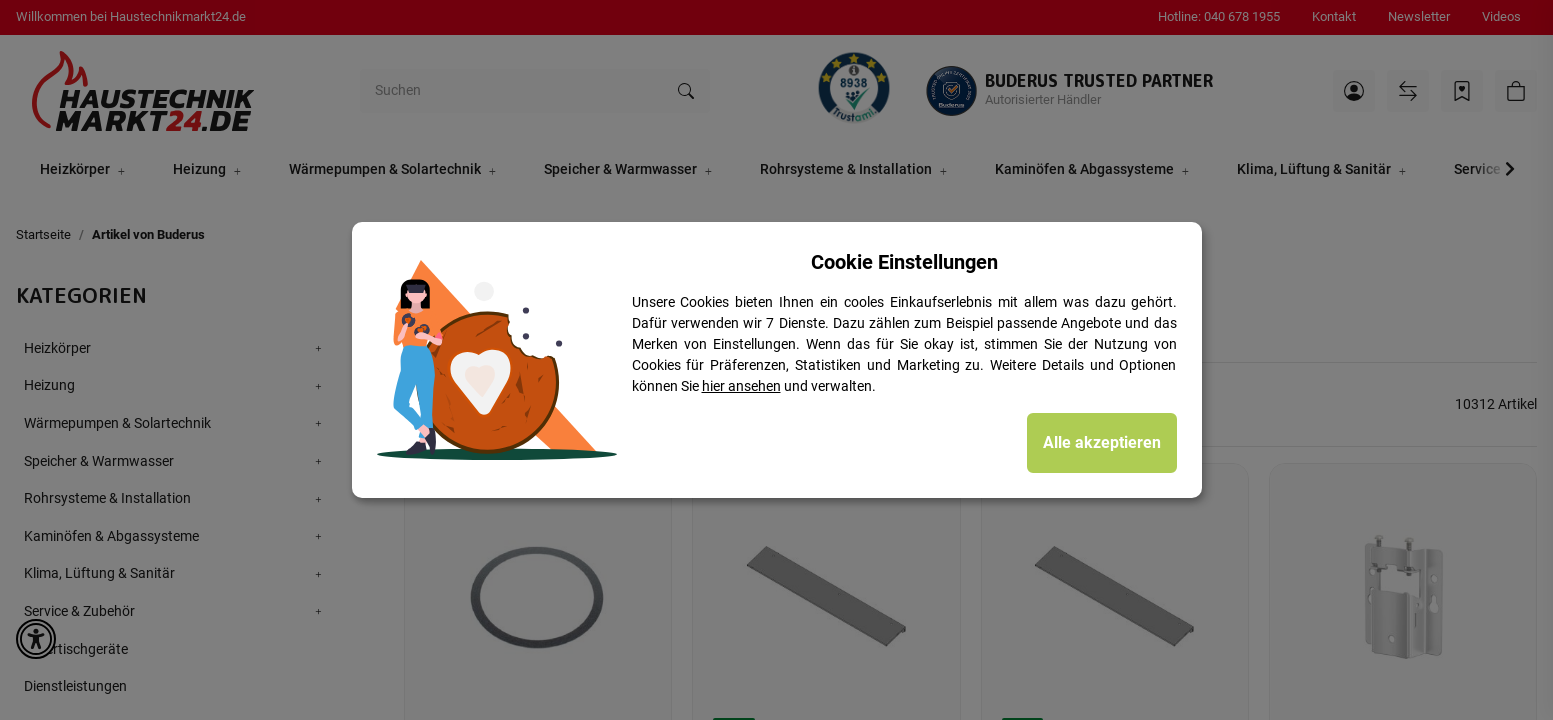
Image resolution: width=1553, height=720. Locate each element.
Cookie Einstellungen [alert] (904, 262)
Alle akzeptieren (1102, 442)
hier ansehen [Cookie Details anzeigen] (741, 386)
